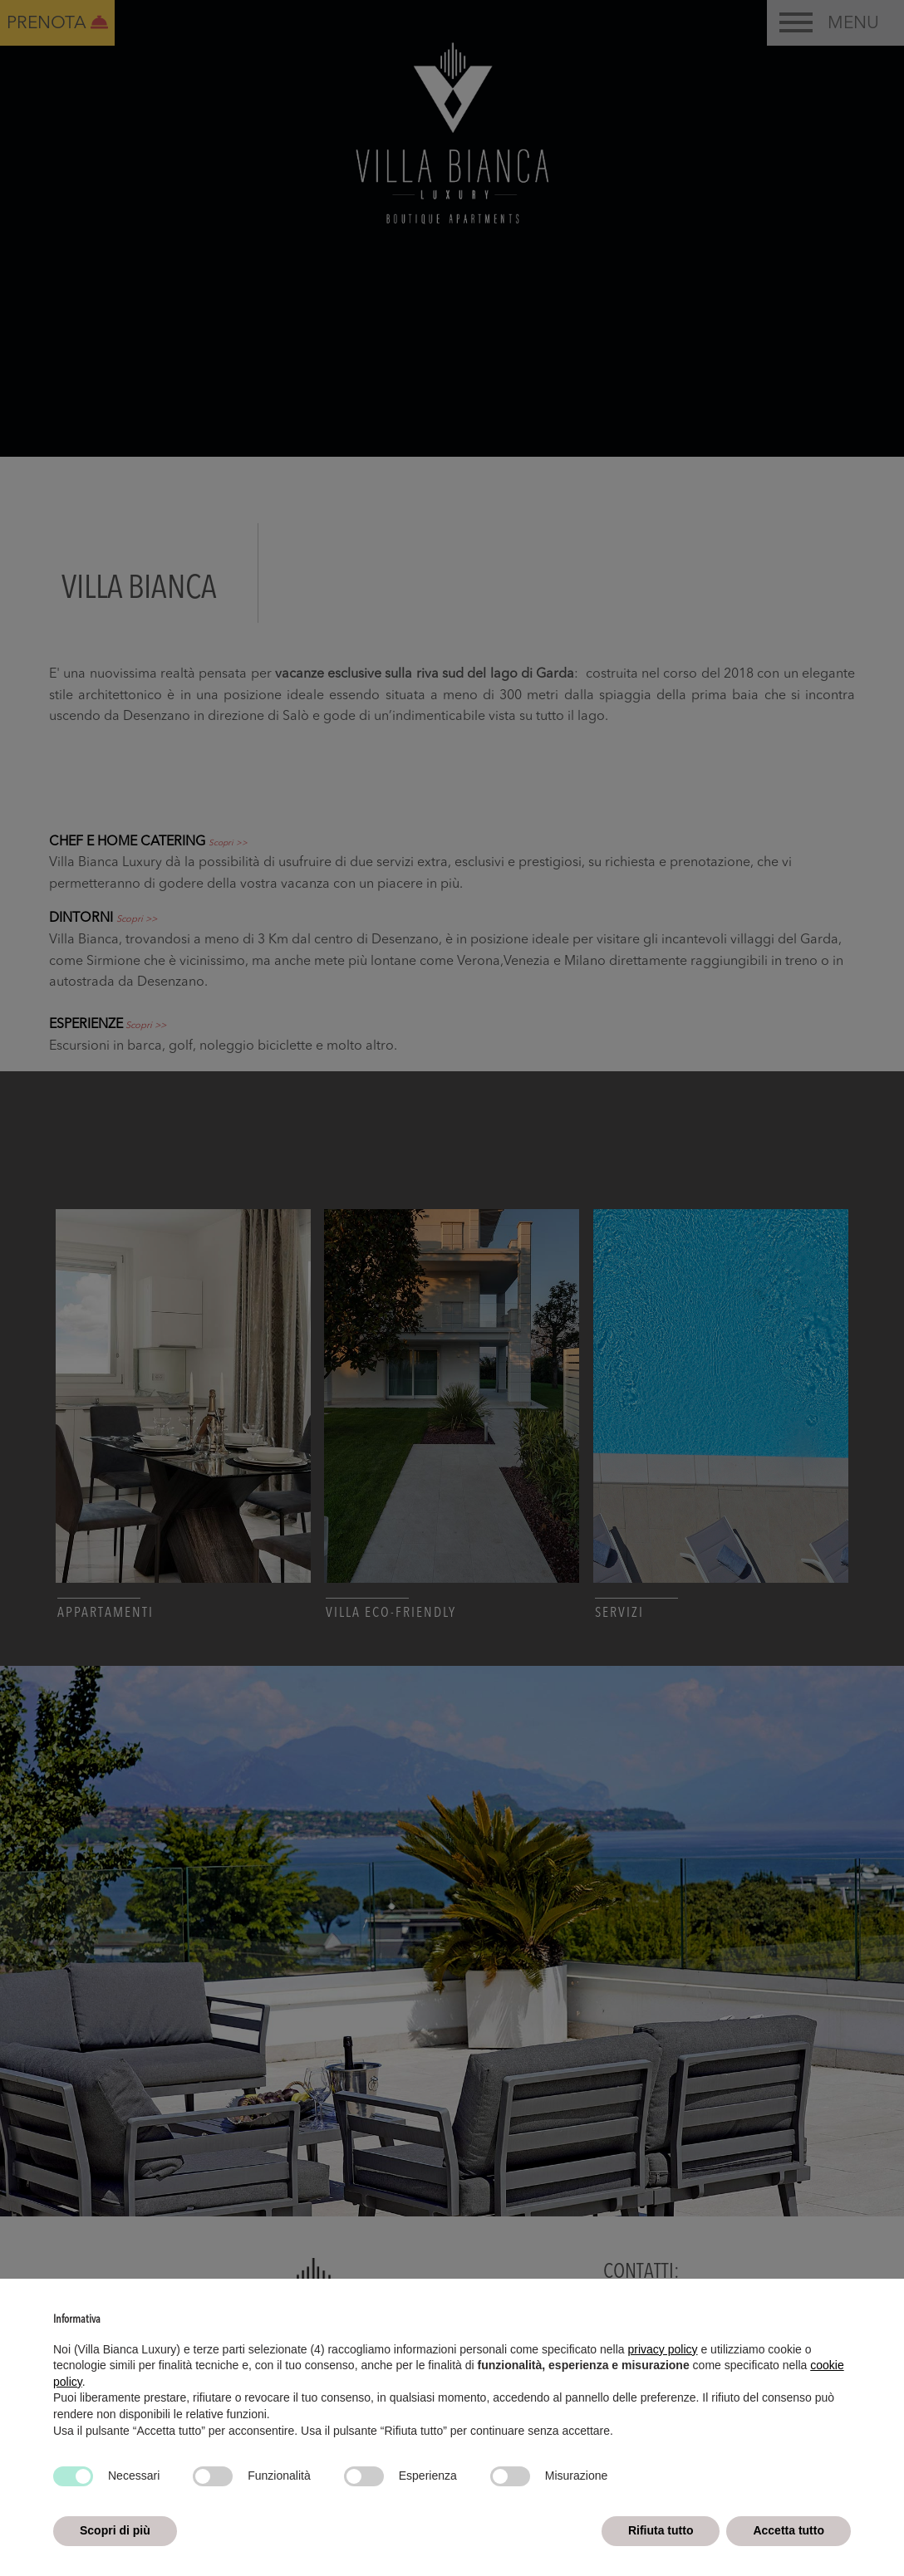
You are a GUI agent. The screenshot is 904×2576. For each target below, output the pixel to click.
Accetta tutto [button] (788, 2530)
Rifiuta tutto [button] (661, 2530)
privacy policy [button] (663, 2349)
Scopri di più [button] (115, 2530)
